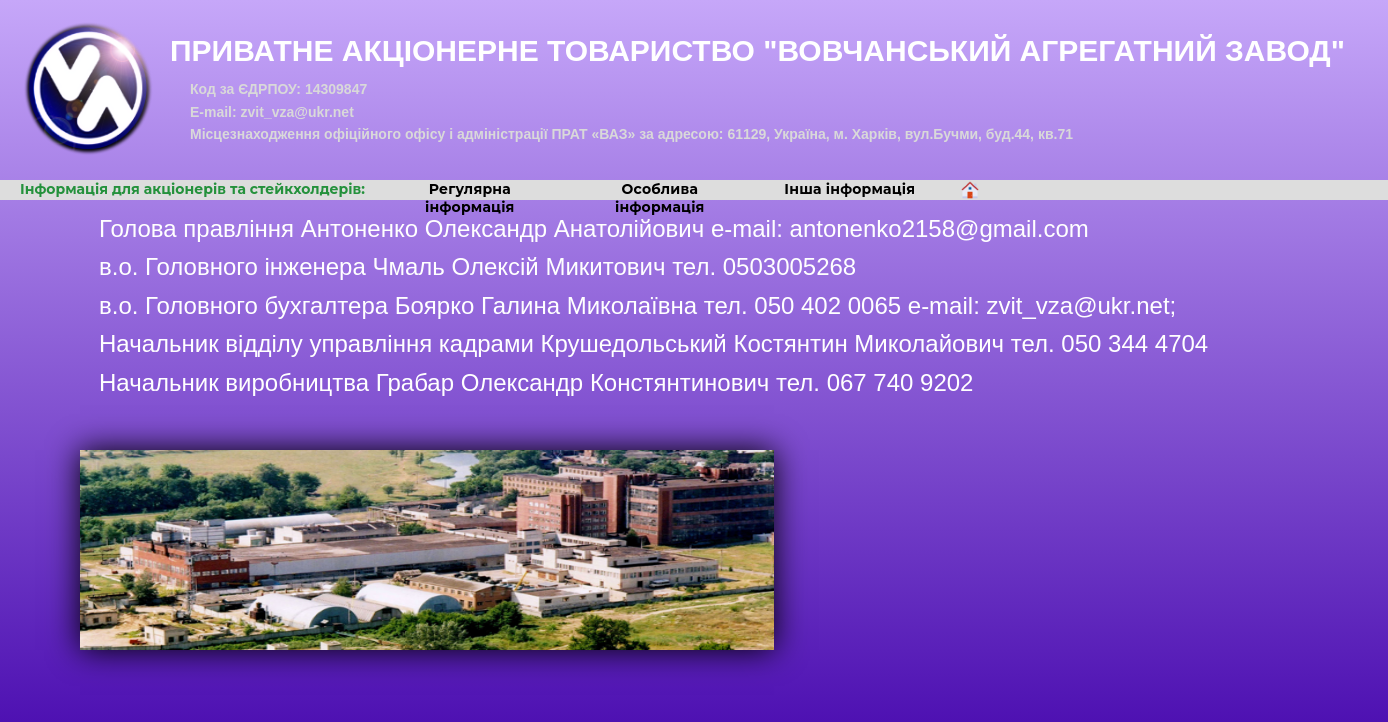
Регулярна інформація (470, 198)
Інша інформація (849, 189)
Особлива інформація (660, 198)
